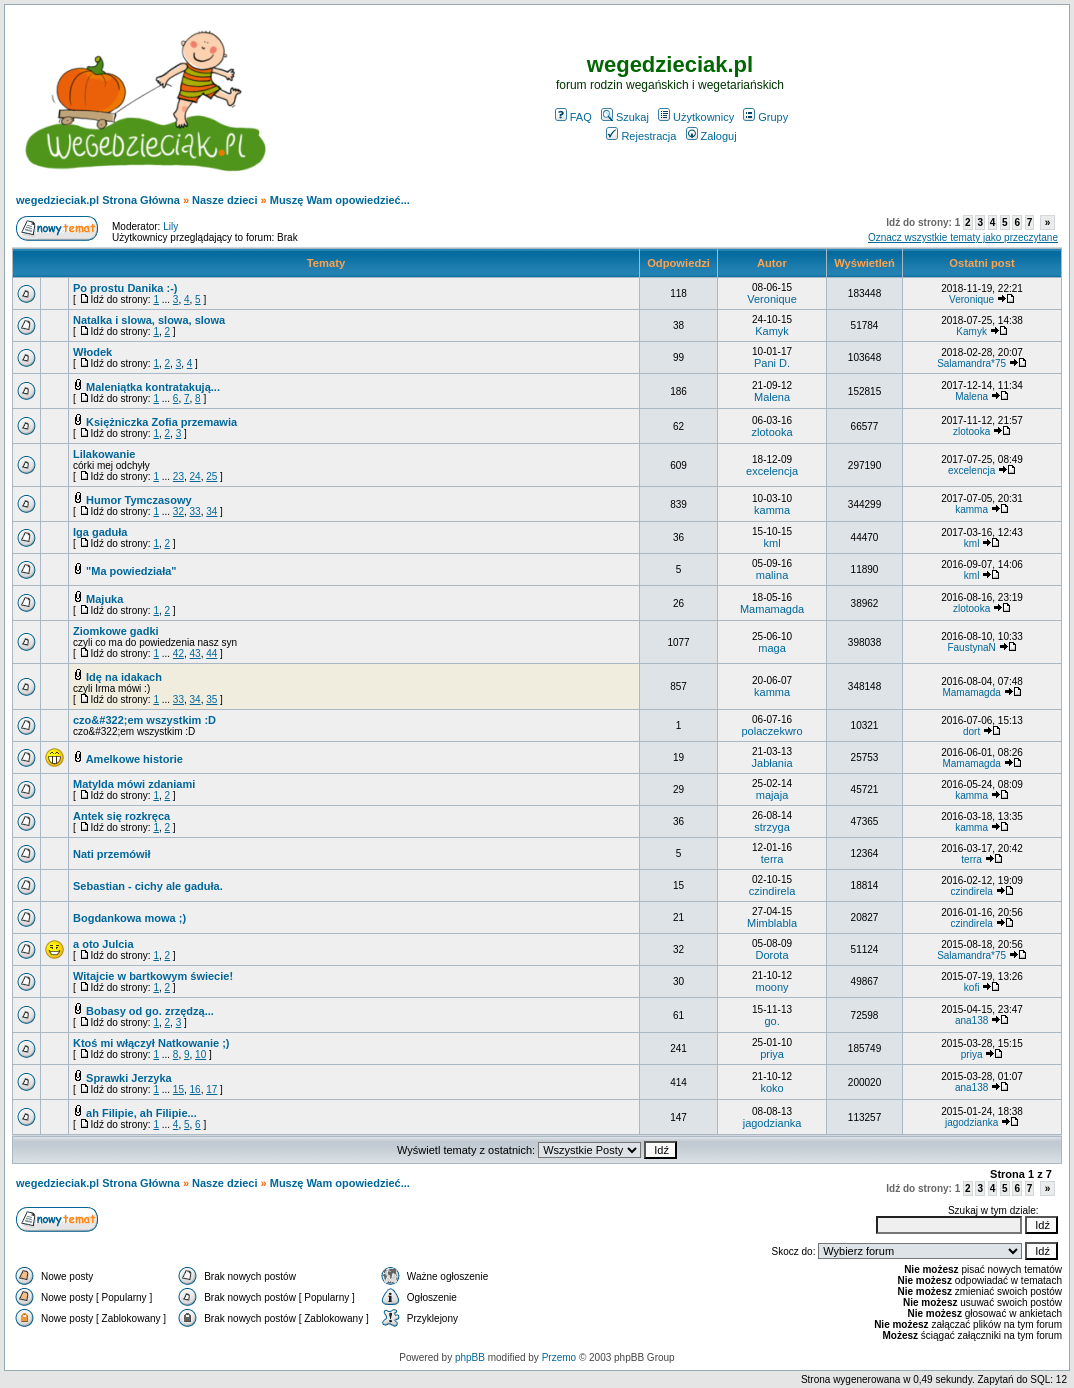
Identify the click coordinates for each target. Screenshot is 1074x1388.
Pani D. (772, 363)
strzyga (771, 827)
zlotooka (772, 432)
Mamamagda (772, 609)
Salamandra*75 (971, 363)
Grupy (765, 117)
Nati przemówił (112, 854)
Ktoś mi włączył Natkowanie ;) (151, 1043)
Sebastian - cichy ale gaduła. (148, 886)
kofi (972, 987)
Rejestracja (641, 136)
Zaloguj (711, 136)
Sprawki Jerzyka (129, 1078)
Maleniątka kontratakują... (153, 387)
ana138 (971, 1020)
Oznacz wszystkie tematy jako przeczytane (963, 237)
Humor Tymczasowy (139, 500)
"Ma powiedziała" (131, 571)
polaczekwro (771, 731)
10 (200, 1054)
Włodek (92, 352)
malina (772, 575)
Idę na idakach (124, 677)
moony (772, 987)
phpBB (470, 1357)
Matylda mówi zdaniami (134, 784)
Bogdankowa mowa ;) (129, 918)
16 (195, 1089)
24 (195, 476)
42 (178, 653)
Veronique (772, 299)
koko (771, 1088)
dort (971, 731)
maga (772, 648)
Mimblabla (772, 923)
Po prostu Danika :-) (125, 288)
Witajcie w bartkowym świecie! (153, 976)
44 (211, 653)
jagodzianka (772, 1123)
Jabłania (772, 763)
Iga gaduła (100, 532)
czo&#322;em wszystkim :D (144, 720)
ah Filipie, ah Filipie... (141, 1113)
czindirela (772, 891)
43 (195, 653)
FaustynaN (971, 647)
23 (178, 476)
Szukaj (625, 117)
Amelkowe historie (134, 759)
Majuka (104, 599)
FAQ (573, 117)
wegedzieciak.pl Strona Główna (98, 200)
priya (772, 1054)
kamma (772, 510)
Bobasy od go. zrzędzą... (150, 1011)
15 (178, 1089)
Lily (170, 226)
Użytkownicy (696, 117)
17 (211, 1089)
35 (211, 699)
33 (195, 511)
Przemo (559, 1357)
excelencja (772, 471)
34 (211, 511)
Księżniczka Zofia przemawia (161, 422)
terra (772, 859)
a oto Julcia (103, 944)
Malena (772, 397)
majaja (772, 795)
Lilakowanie (104, 454)
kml (771, 543)
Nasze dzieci (224, 200)
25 (211, 476)
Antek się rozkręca (121, 816)
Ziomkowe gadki (116, 631)
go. (771, 1021)
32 (178, 511)
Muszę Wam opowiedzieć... (340, 200)
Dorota (772, 955)
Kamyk (772, 331)
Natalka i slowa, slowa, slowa (149, 320)
